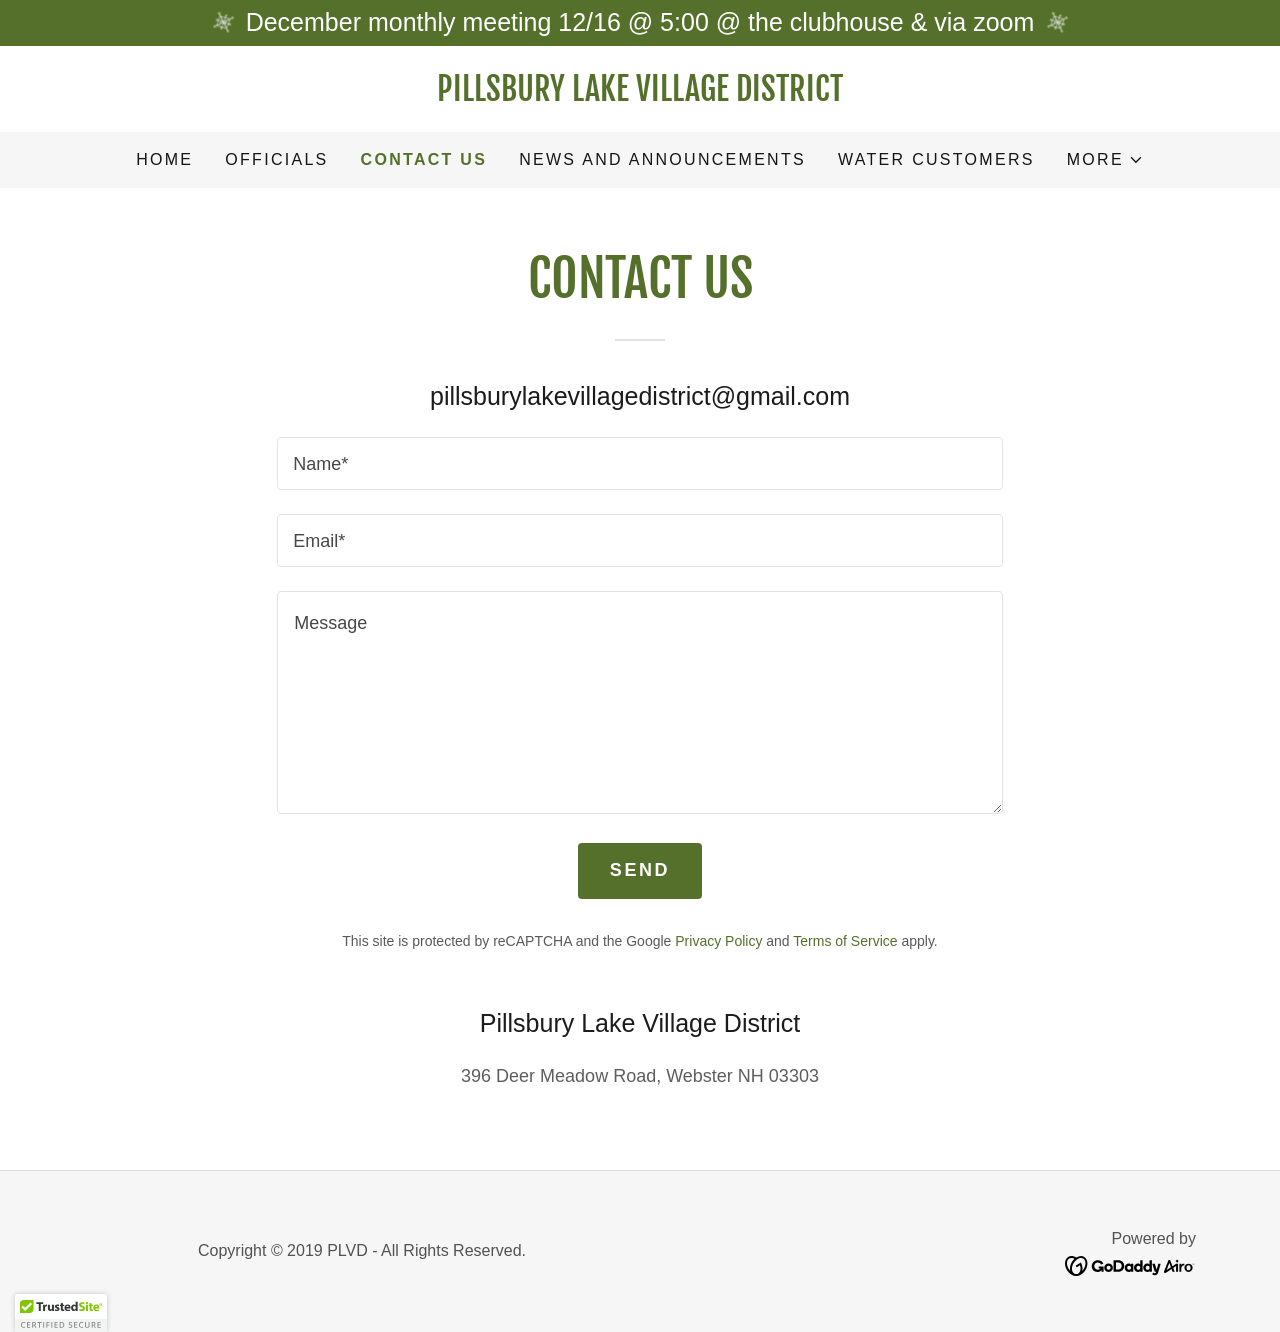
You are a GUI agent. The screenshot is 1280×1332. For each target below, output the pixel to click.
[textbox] (639, 463)
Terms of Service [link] (845, 941)
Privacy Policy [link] (718, 941)
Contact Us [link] (424, 159)
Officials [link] (276, 159)
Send (640, 870)
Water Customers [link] (936, 159)
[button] (1105, 160)
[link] (640, 95)
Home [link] (164, 159)
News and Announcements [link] (662, 159)
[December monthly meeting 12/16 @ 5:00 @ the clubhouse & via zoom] (640, 23)
